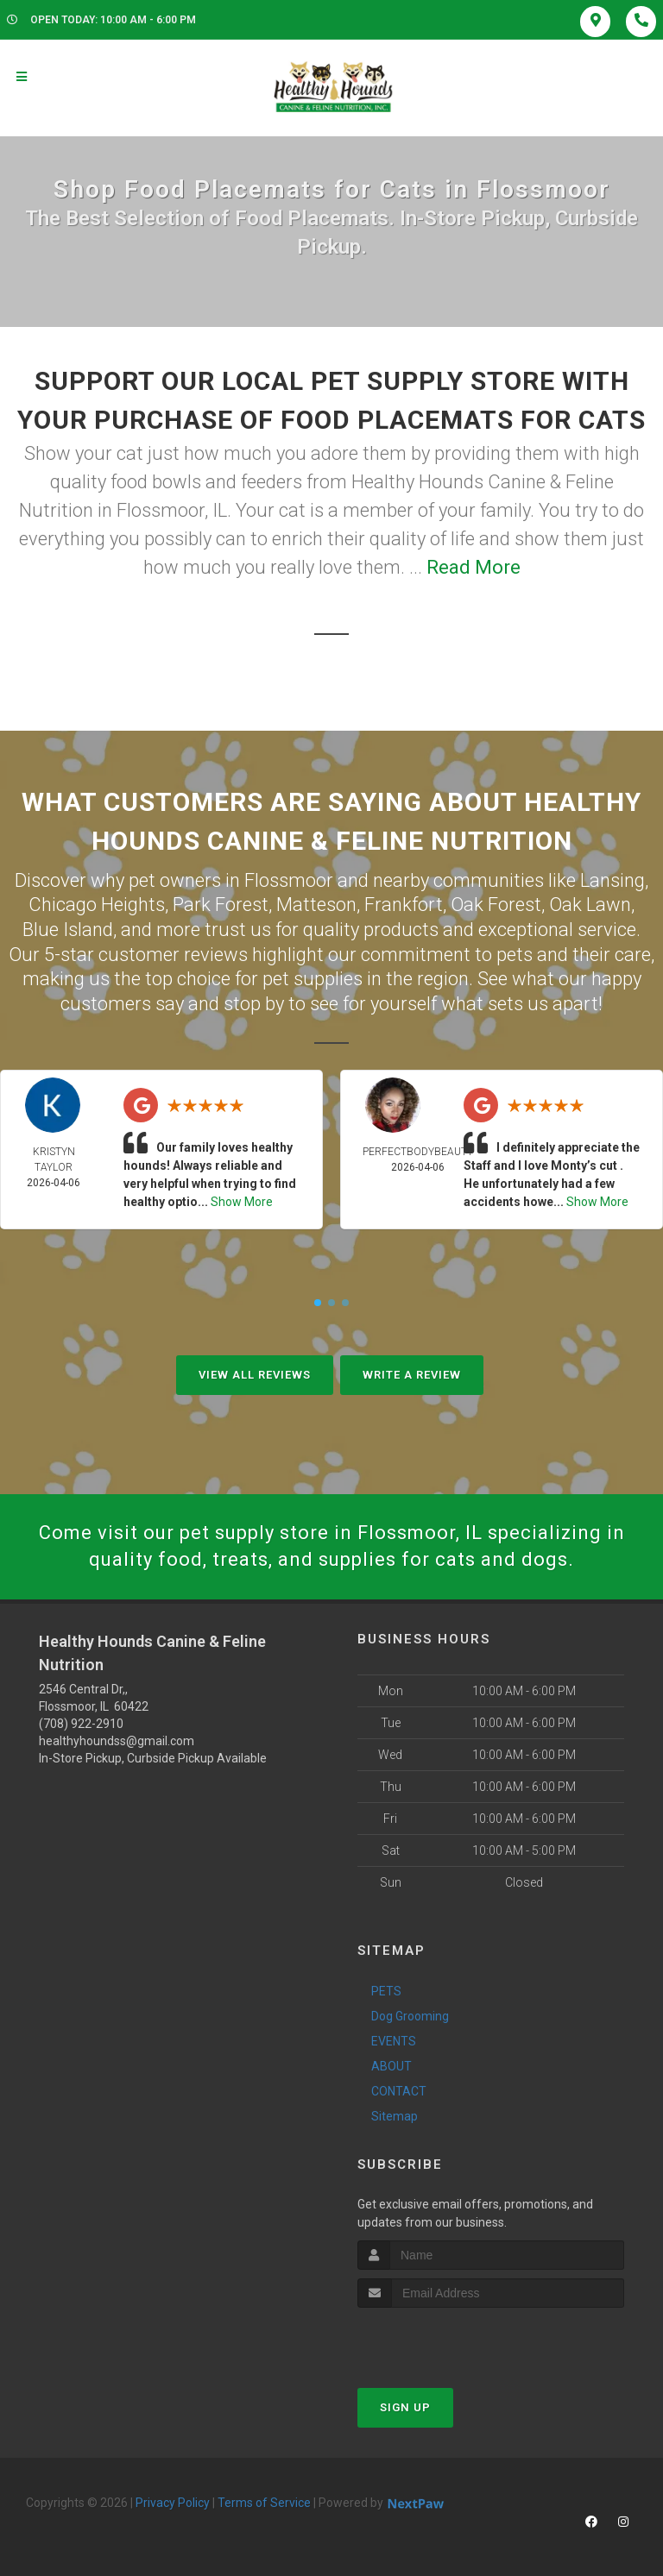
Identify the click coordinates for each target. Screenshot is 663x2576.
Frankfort (403, 904)
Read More (473, 567)
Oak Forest (496, 904)
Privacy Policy (173, 2503)
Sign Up (405, 2407)
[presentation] (449, 2340)
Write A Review (412, 1374)
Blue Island (67, 929)
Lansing (612, 880)
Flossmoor (288, 880)
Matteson (316, 904)
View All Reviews (255, 1374)
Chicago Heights (96, 904)
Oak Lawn (590, 904)
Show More (242, 1202)
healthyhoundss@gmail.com (116, 1741)
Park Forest (220, 904)
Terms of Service (264, 2503)
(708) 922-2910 (81, 1724)
